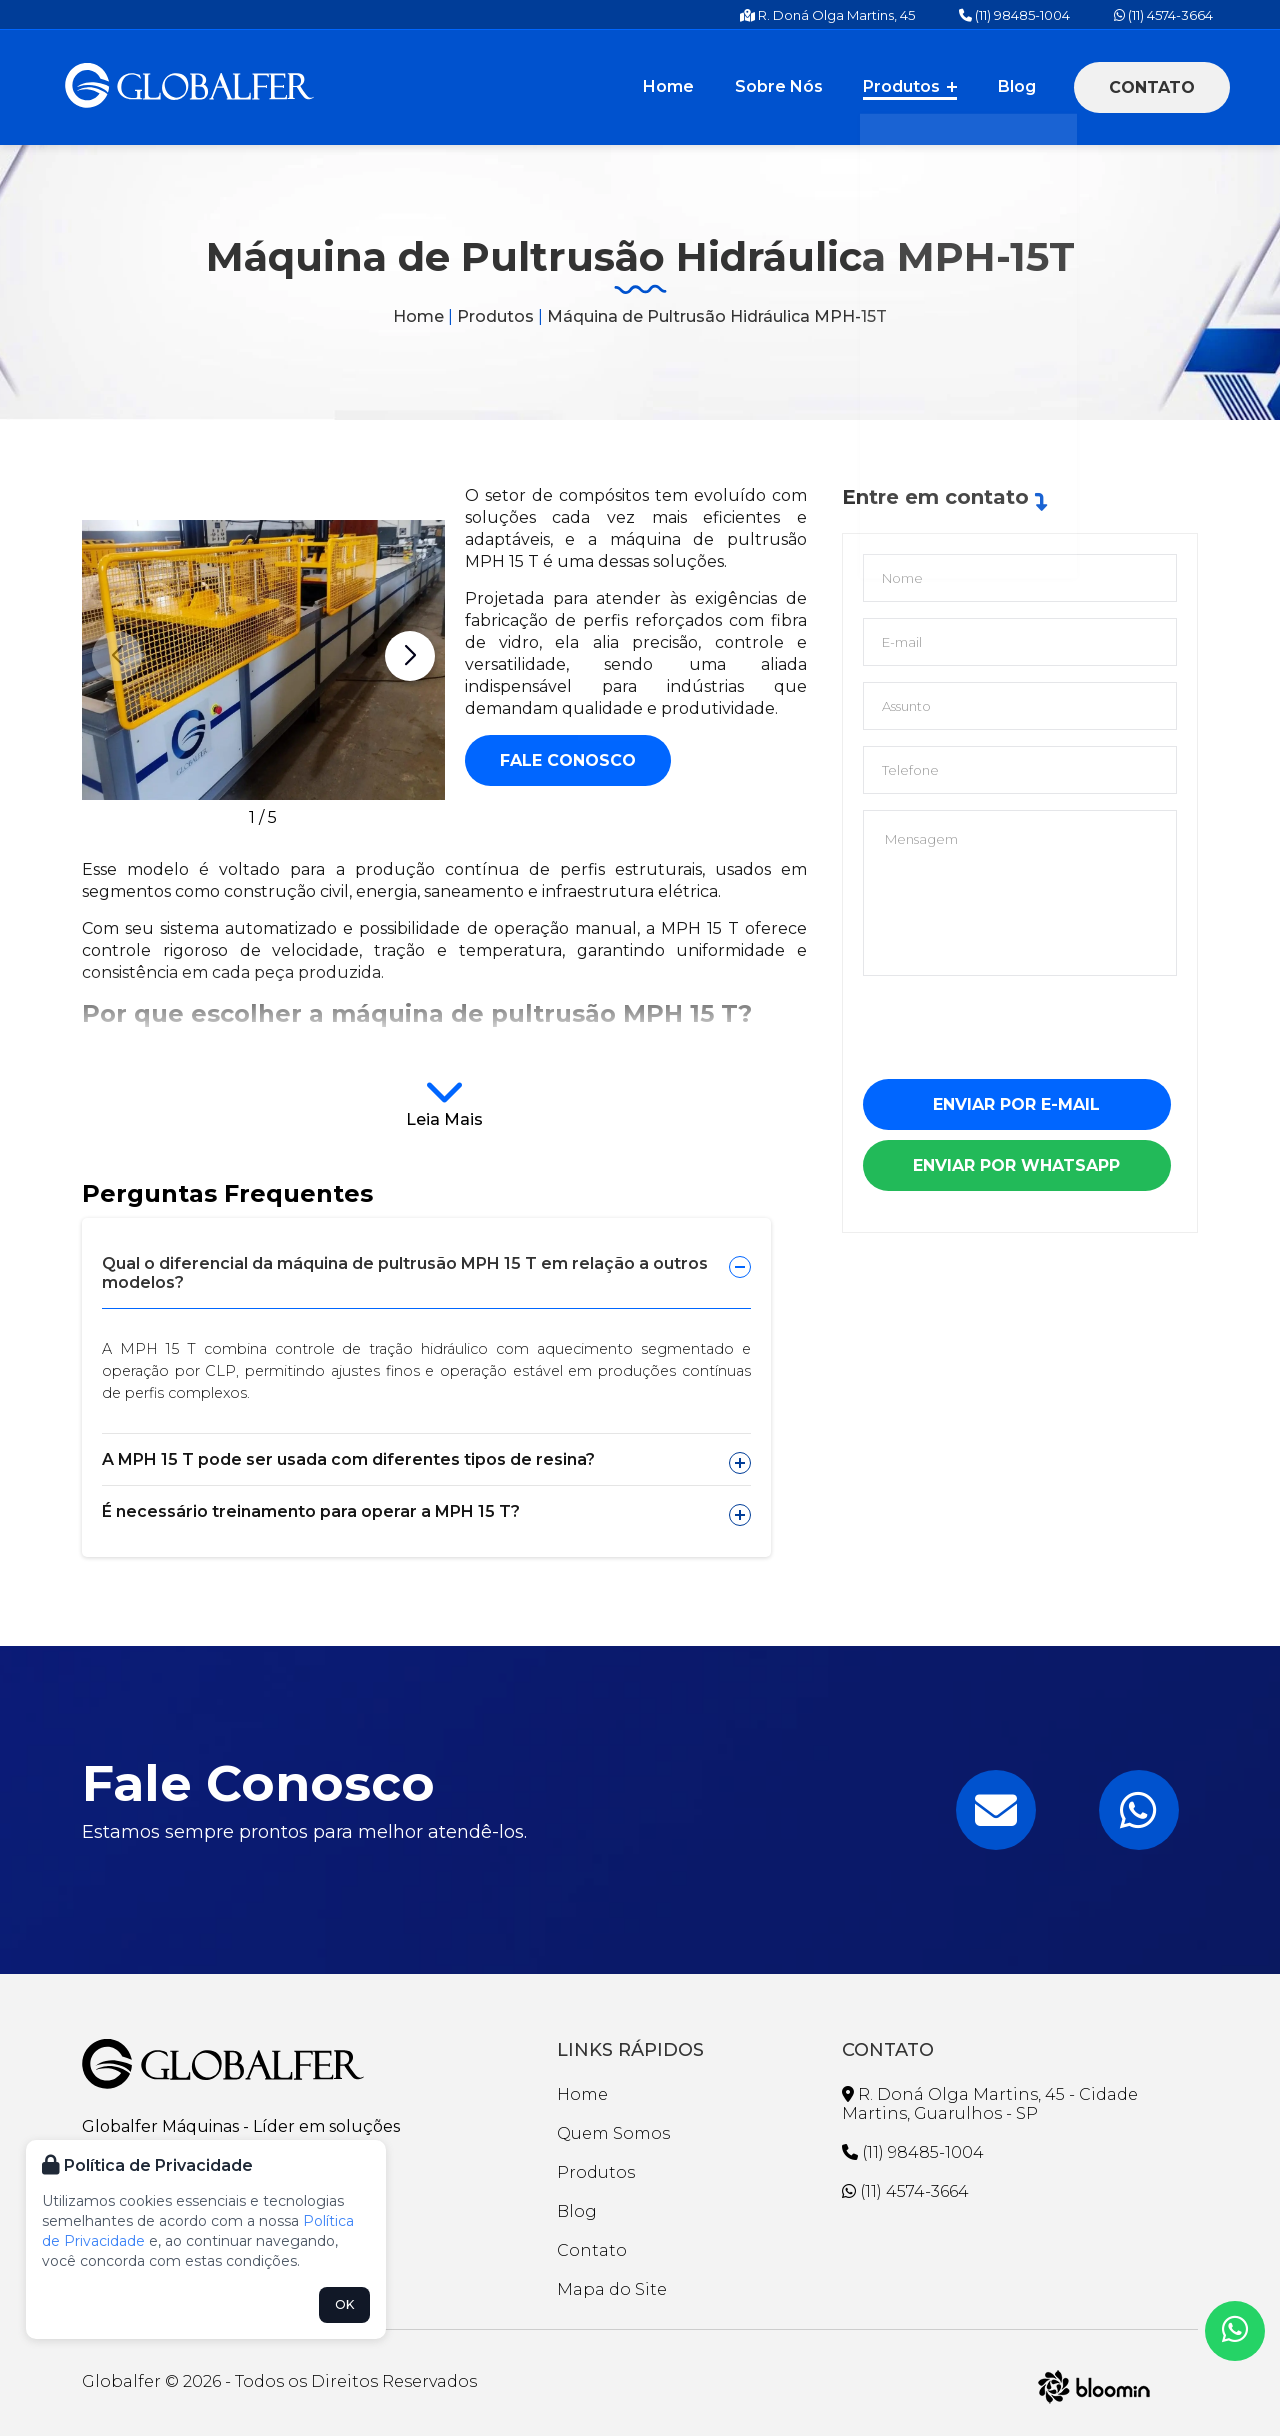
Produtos (920, 86)
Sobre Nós (795, 86)
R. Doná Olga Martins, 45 (827, 15)
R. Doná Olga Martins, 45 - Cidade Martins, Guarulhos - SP (990, 2104)
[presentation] (1015, 1035)
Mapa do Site (612, 2289)
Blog (1020, 86)
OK (344, 2304)
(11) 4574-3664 (1163, 15)
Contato (1152, 87)
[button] (410, 656)
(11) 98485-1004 (1014, 15)
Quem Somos (613, 2133)
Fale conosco (568, 760)
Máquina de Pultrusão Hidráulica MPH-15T (717, 316)
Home (691, 86)
